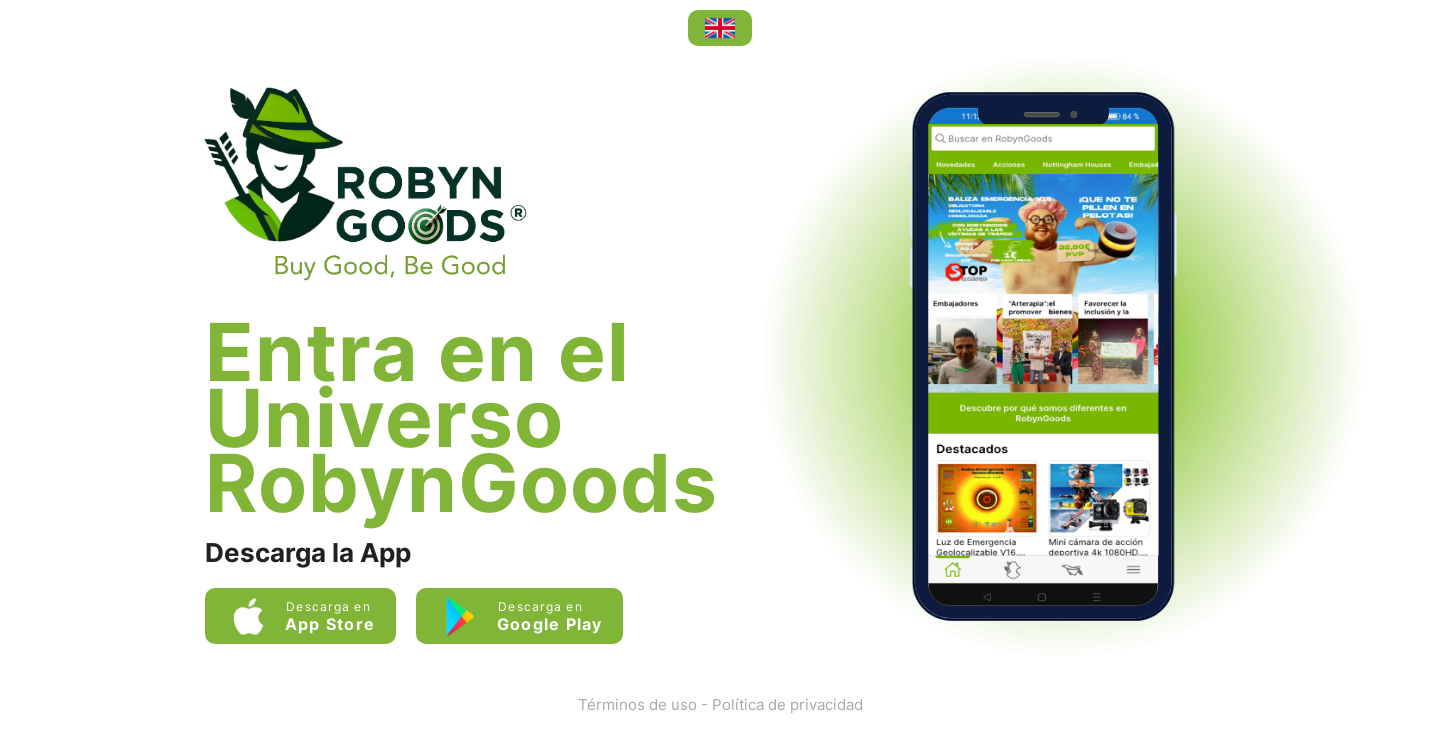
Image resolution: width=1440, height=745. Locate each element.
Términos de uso (637, 704)
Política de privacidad (787, 704)
